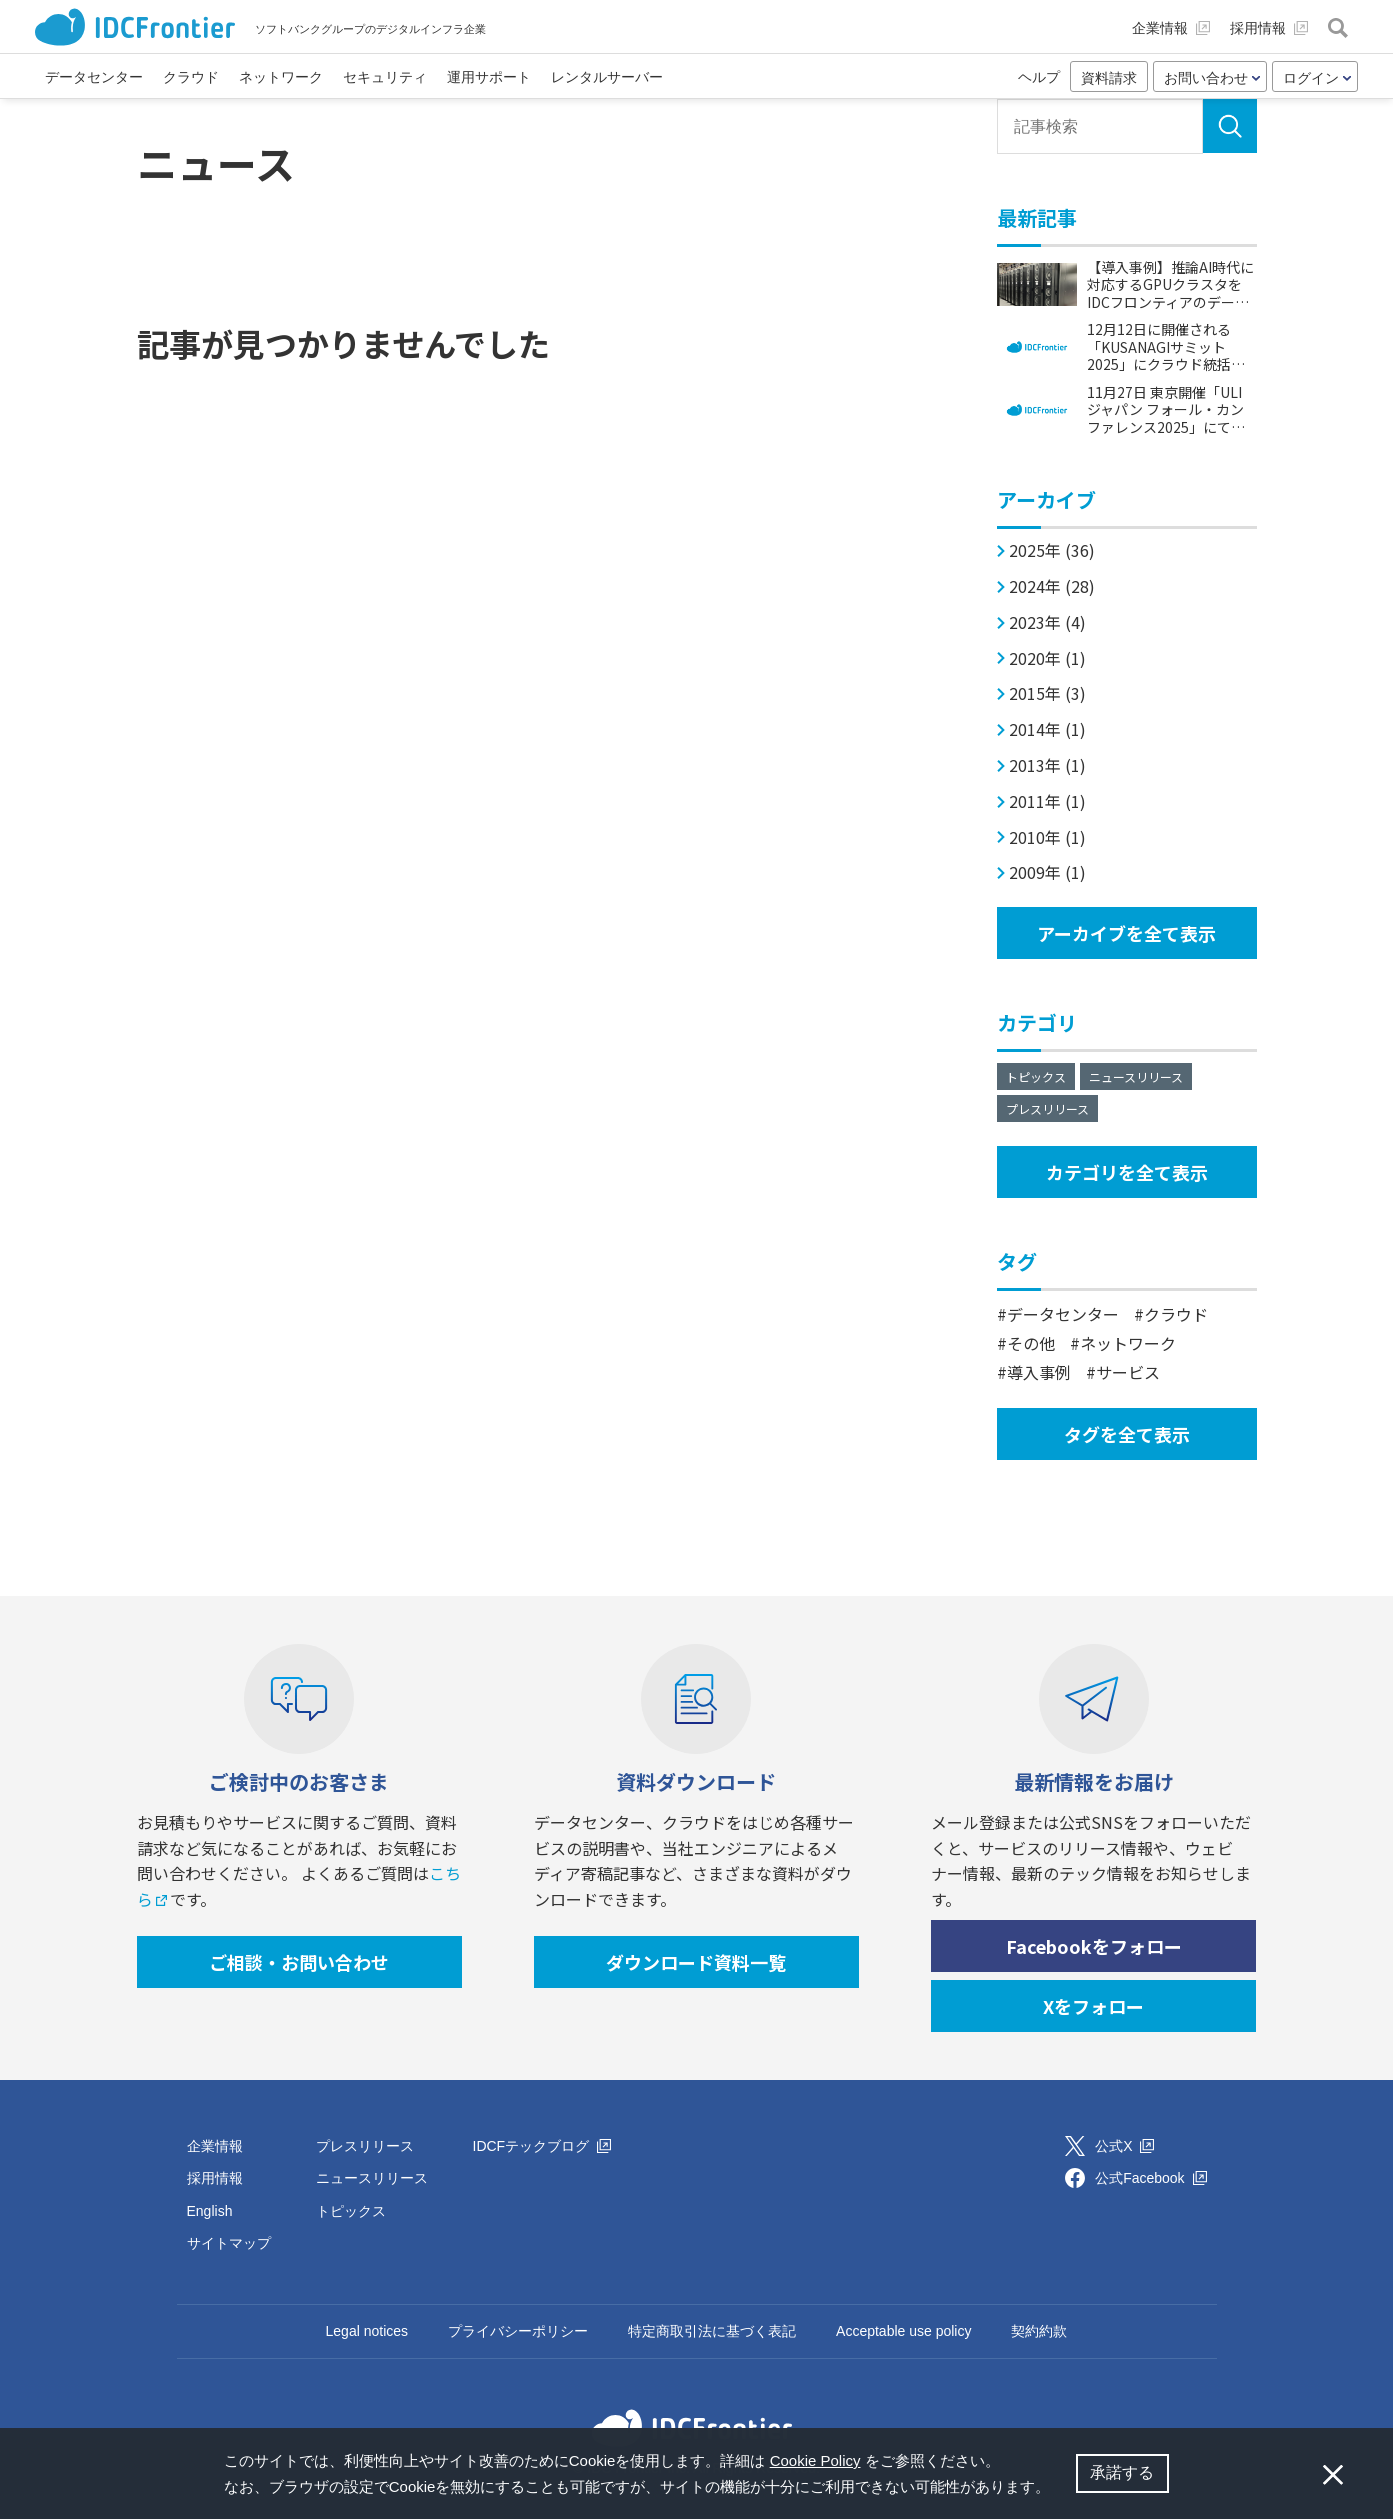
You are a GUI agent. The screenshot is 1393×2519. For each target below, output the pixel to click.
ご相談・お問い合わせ (299, 1962)
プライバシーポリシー (518, 2331)
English (210, 2211)
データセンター (1063, 1314)
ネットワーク (1128, 1343)
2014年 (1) (1047, 729)
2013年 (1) (1047, 765)
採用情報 (215, 2178)
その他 (1031, 1343)
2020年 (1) (1047, 658)
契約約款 (1039, 2331)
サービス (1128, 1372)
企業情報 (215, 2146)
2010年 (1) (1047, 837)
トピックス (1036, 1076)
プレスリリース (1047, 1108)
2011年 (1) (1047, 801)
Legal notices (367, 2331)
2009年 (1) (1047, 872)
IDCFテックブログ (542, 2146)
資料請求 (1109, 78)
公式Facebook (1150, 2178)
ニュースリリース (1136, 1076)
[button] (1058, 2489)
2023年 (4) (1047, 622)
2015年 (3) (1047, 693)
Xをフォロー (1093, 2006)
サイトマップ (229, 2243)
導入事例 (1039, 1372)
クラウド (1176, 1314)
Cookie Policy (815, 2460)
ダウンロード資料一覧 (696, 1962)
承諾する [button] (1122, 2472)
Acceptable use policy (903, 2331)
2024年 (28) (1052, 586)
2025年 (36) (1052, 550)
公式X (1124, 2146)
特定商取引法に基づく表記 (712, 2331)
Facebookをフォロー (1094, 1946)
